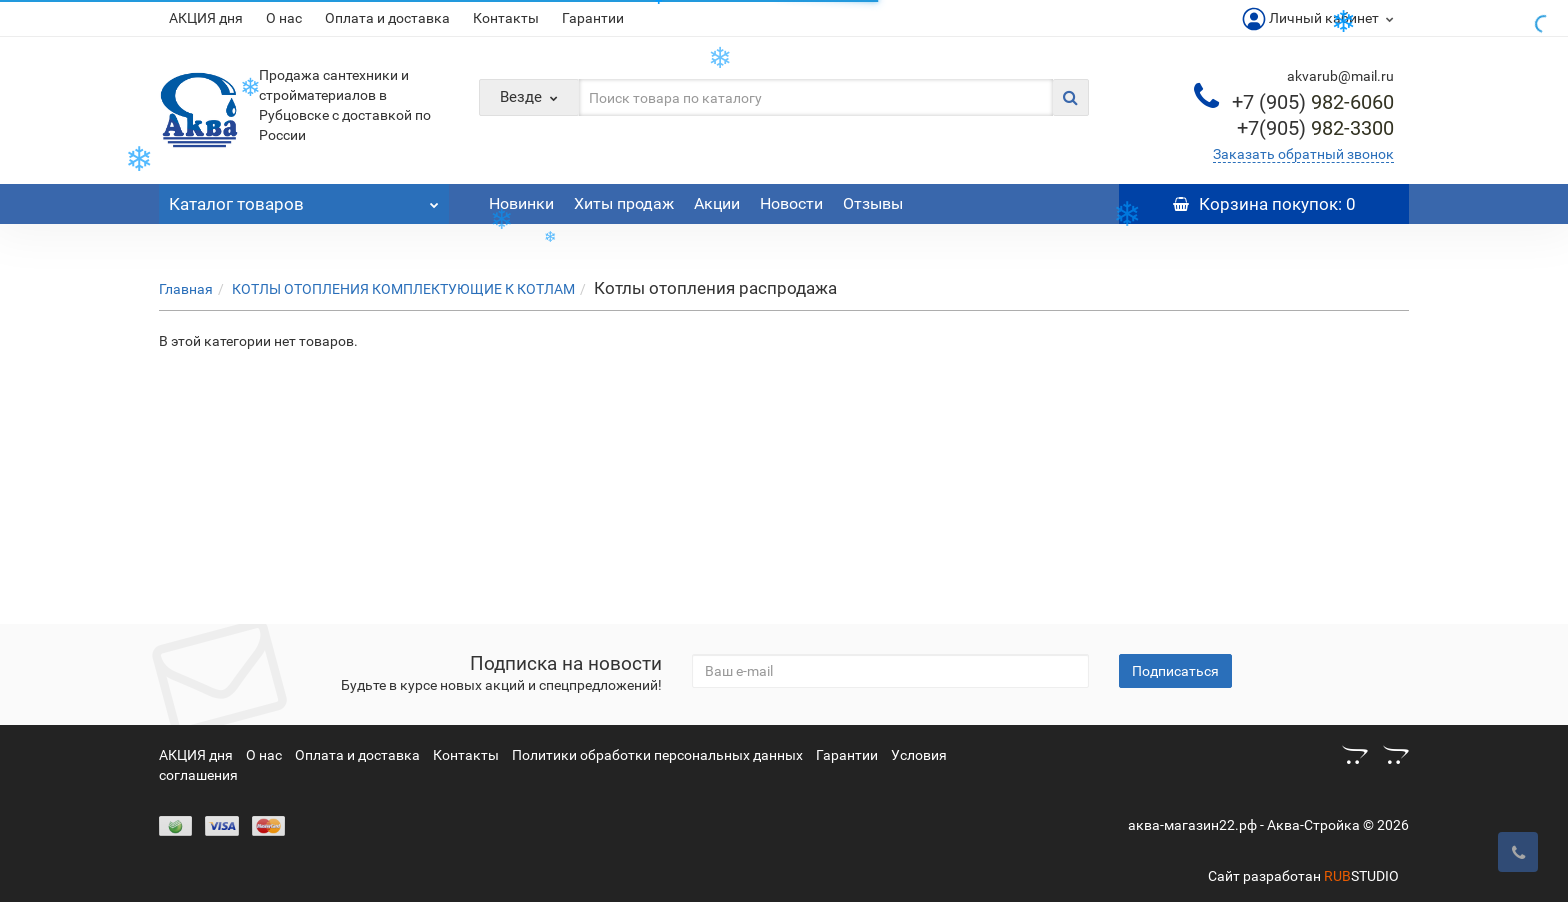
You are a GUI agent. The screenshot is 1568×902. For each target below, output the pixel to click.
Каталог (304, 199)
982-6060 (1313, 102)
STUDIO (1361, 876)
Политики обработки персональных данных (657, 755)
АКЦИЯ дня (206, 18)
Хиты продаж (624, 203)
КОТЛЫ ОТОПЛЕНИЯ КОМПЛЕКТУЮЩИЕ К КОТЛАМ (403, 289)
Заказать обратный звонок (1303, 154)
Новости (791, 203)
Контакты (506, 18)
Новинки (521, 203)
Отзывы (873, 203)
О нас (284, 18)
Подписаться (1175, 671)
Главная (186, 289)
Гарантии (593, 18)
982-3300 (1315, 128)
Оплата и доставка (387, 18)
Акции (717, 203)
